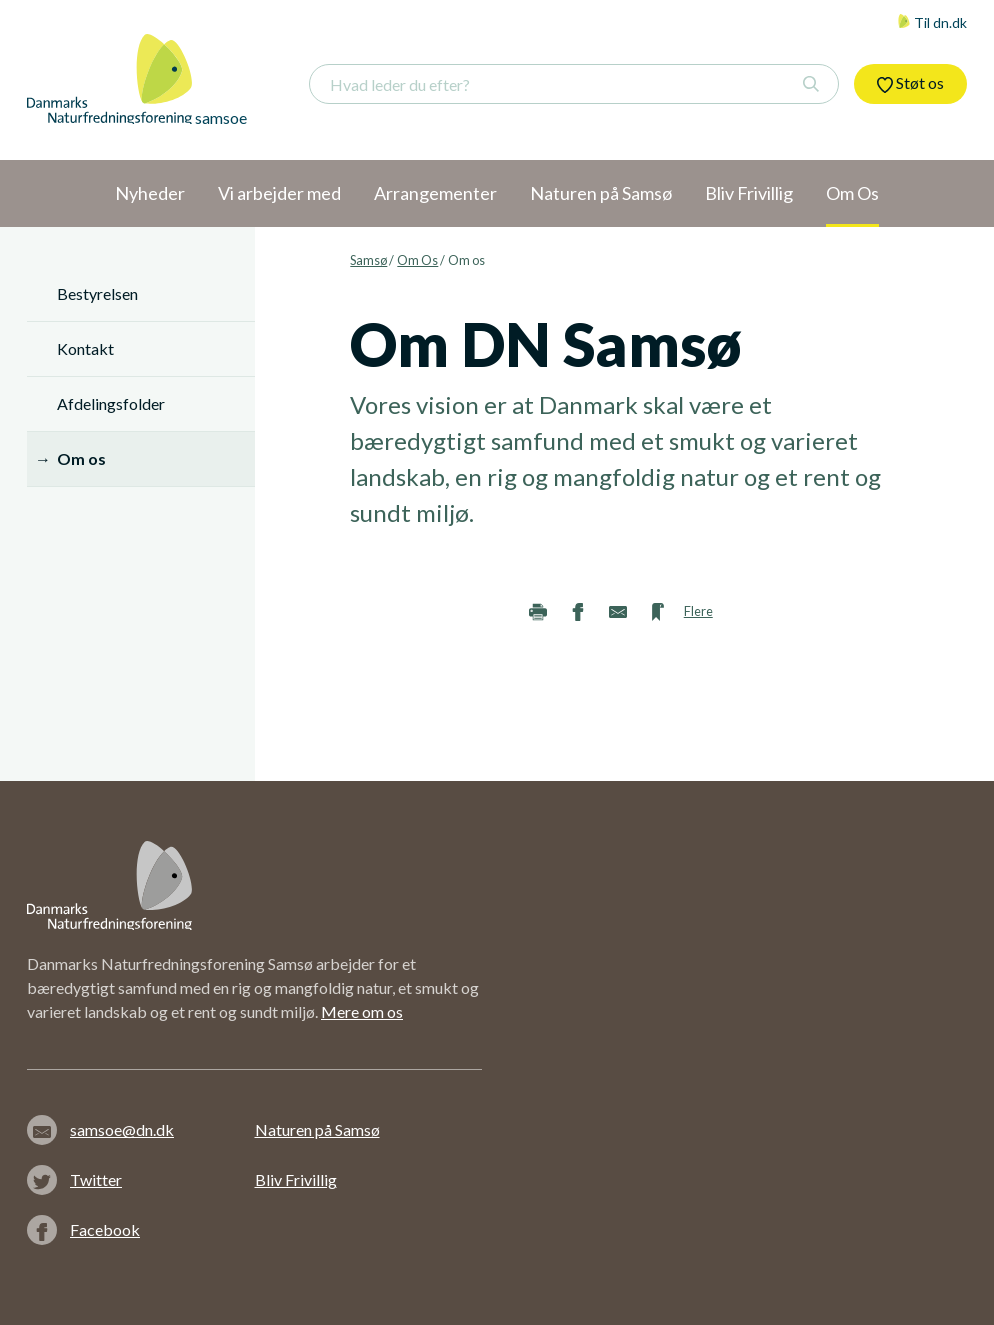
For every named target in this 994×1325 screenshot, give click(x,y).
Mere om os (362, 1011)
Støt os (910, 83)
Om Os (417, 260)
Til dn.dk (932, 22)
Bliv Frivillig (296, 1179)
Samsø (368, 260)
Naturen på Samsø (317, 1129)
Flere (698, 611)
